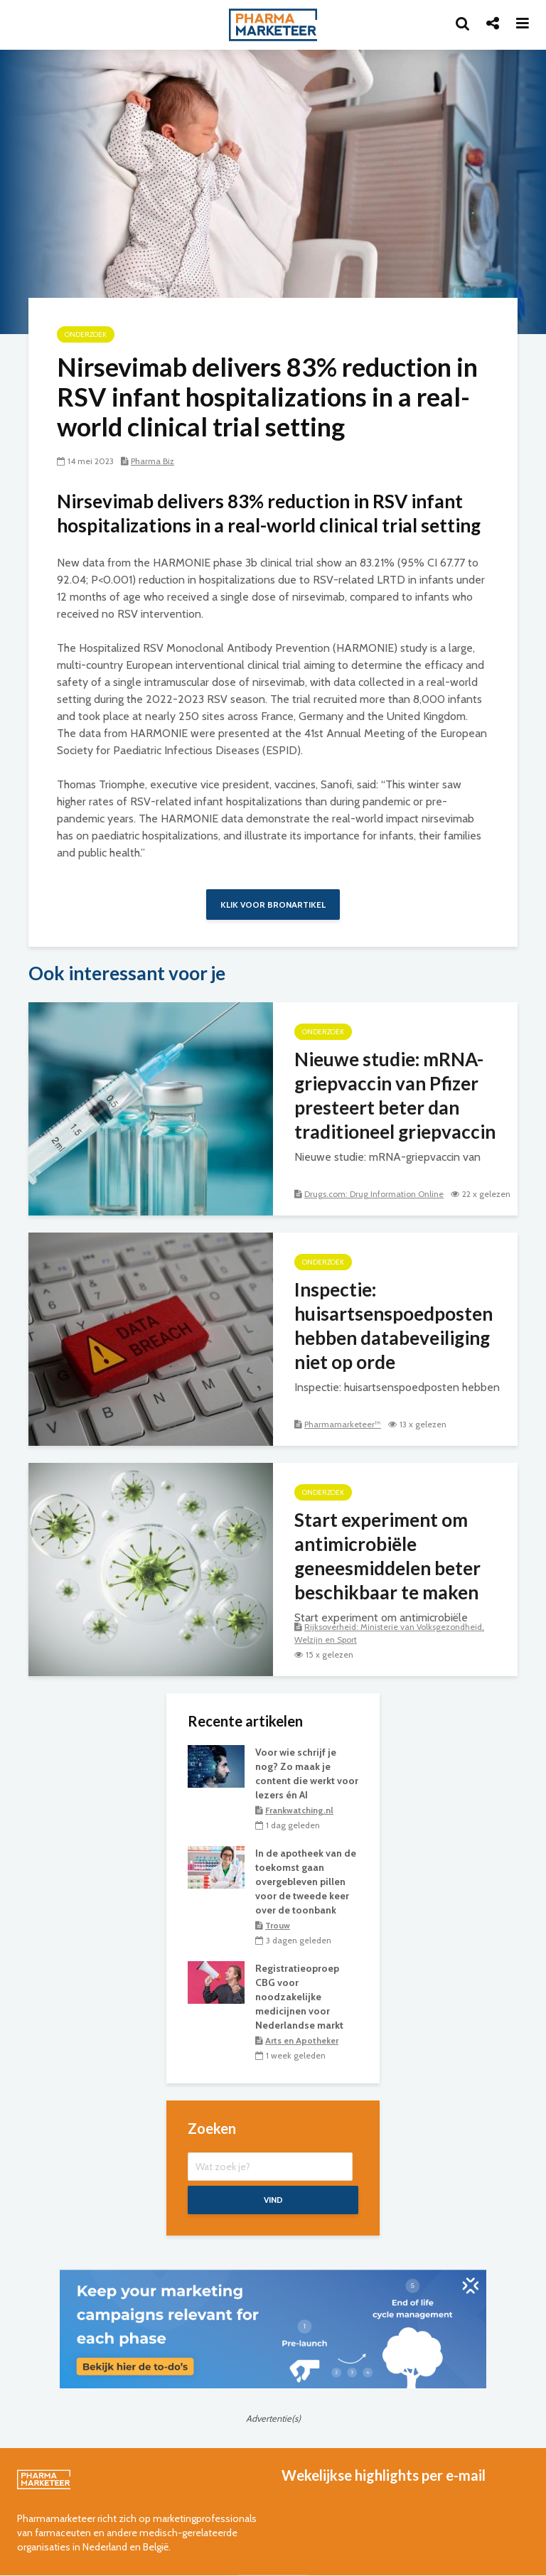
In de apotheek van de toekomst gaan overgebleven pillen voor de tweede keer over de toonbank (305, 1881)
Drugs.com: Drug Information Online (374, 1193)
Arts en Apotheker (301, 2040)
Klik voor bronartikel (273, 904)
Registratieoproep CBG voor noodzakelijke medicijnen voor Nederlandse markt (299, 1997)
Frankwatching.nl (299, 1810)
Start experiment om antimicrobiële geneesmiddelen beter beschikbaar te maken (387, 1556)
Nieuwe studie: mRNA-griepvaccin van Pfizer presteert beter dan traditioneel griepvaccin (395, 1095)
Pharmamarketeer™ (342, 1424)
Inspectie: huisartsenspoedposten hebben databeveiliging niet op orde (393, 1325)
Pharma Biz (152, 461)
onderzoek (86, 334)
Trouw (277, 1925)
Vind (273, 2199)
